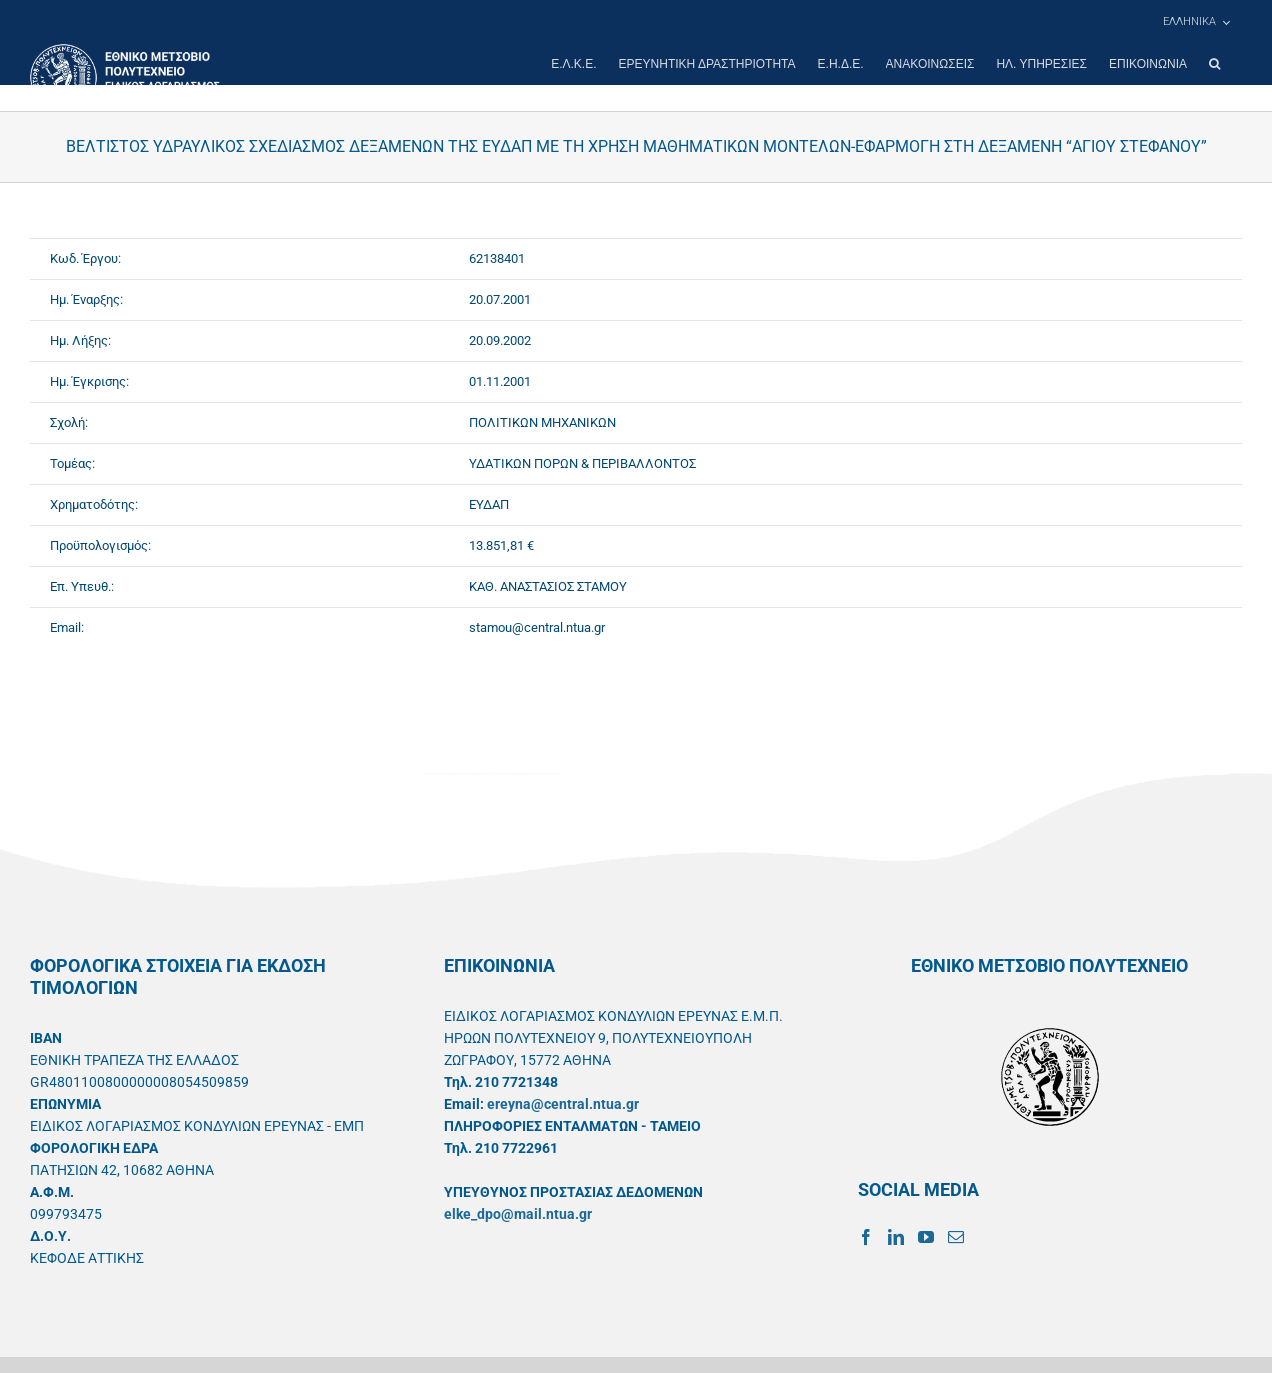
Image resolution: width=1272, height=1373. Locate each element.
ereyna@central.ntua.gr (563, 1104)
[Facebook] (866, 1237)
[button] (1214, 64)
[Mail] (956, 1237)
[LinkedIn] (896, 1237)
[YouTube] (926, 1237)
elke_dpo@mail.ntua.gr (518, 1214)
